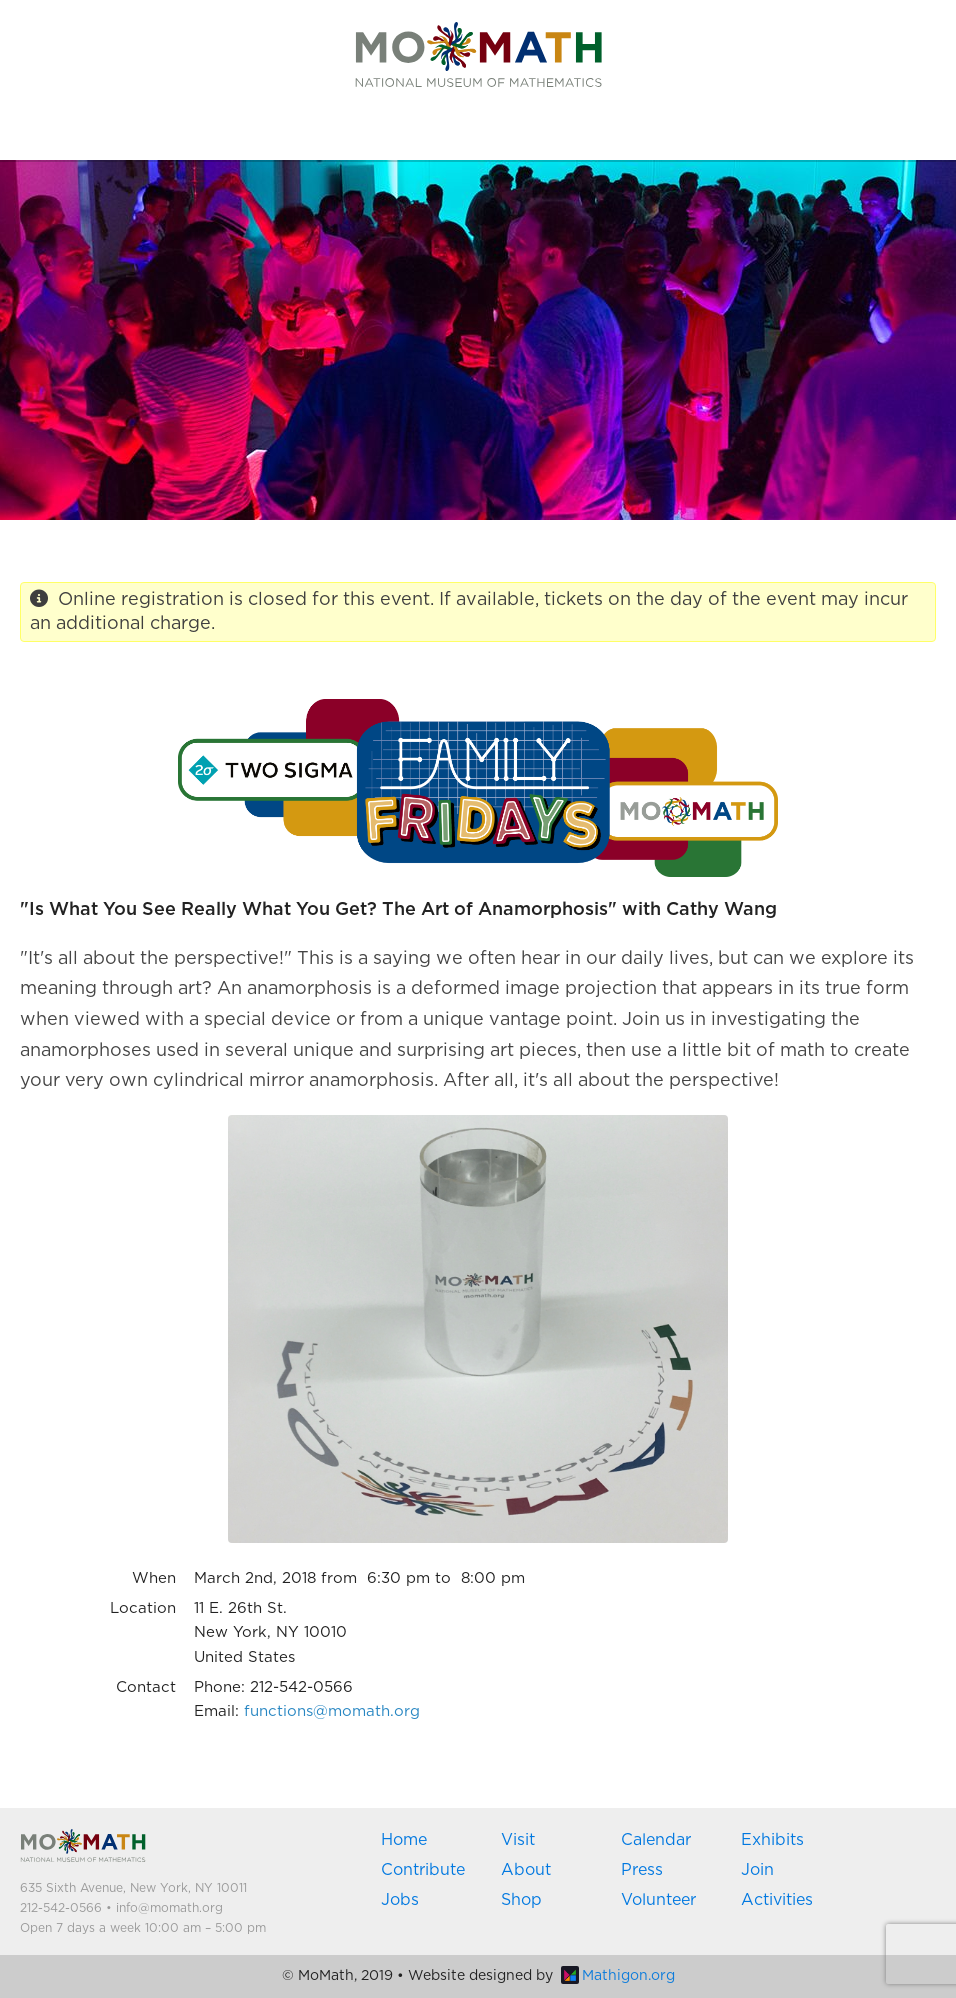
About (526, 1870)
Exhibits (772, 1840)
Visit (518, 1840)
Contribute (423, 1870)
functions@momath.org (332, 1711)
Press (642, 1870)
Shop (521, 1900)
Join (757, 1870)
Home (404, 1840)
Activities (777, 1900)
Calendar (656, 1840)
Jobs (400, 1900)
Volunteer (658, 1900)
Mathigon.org (618, 1976)
